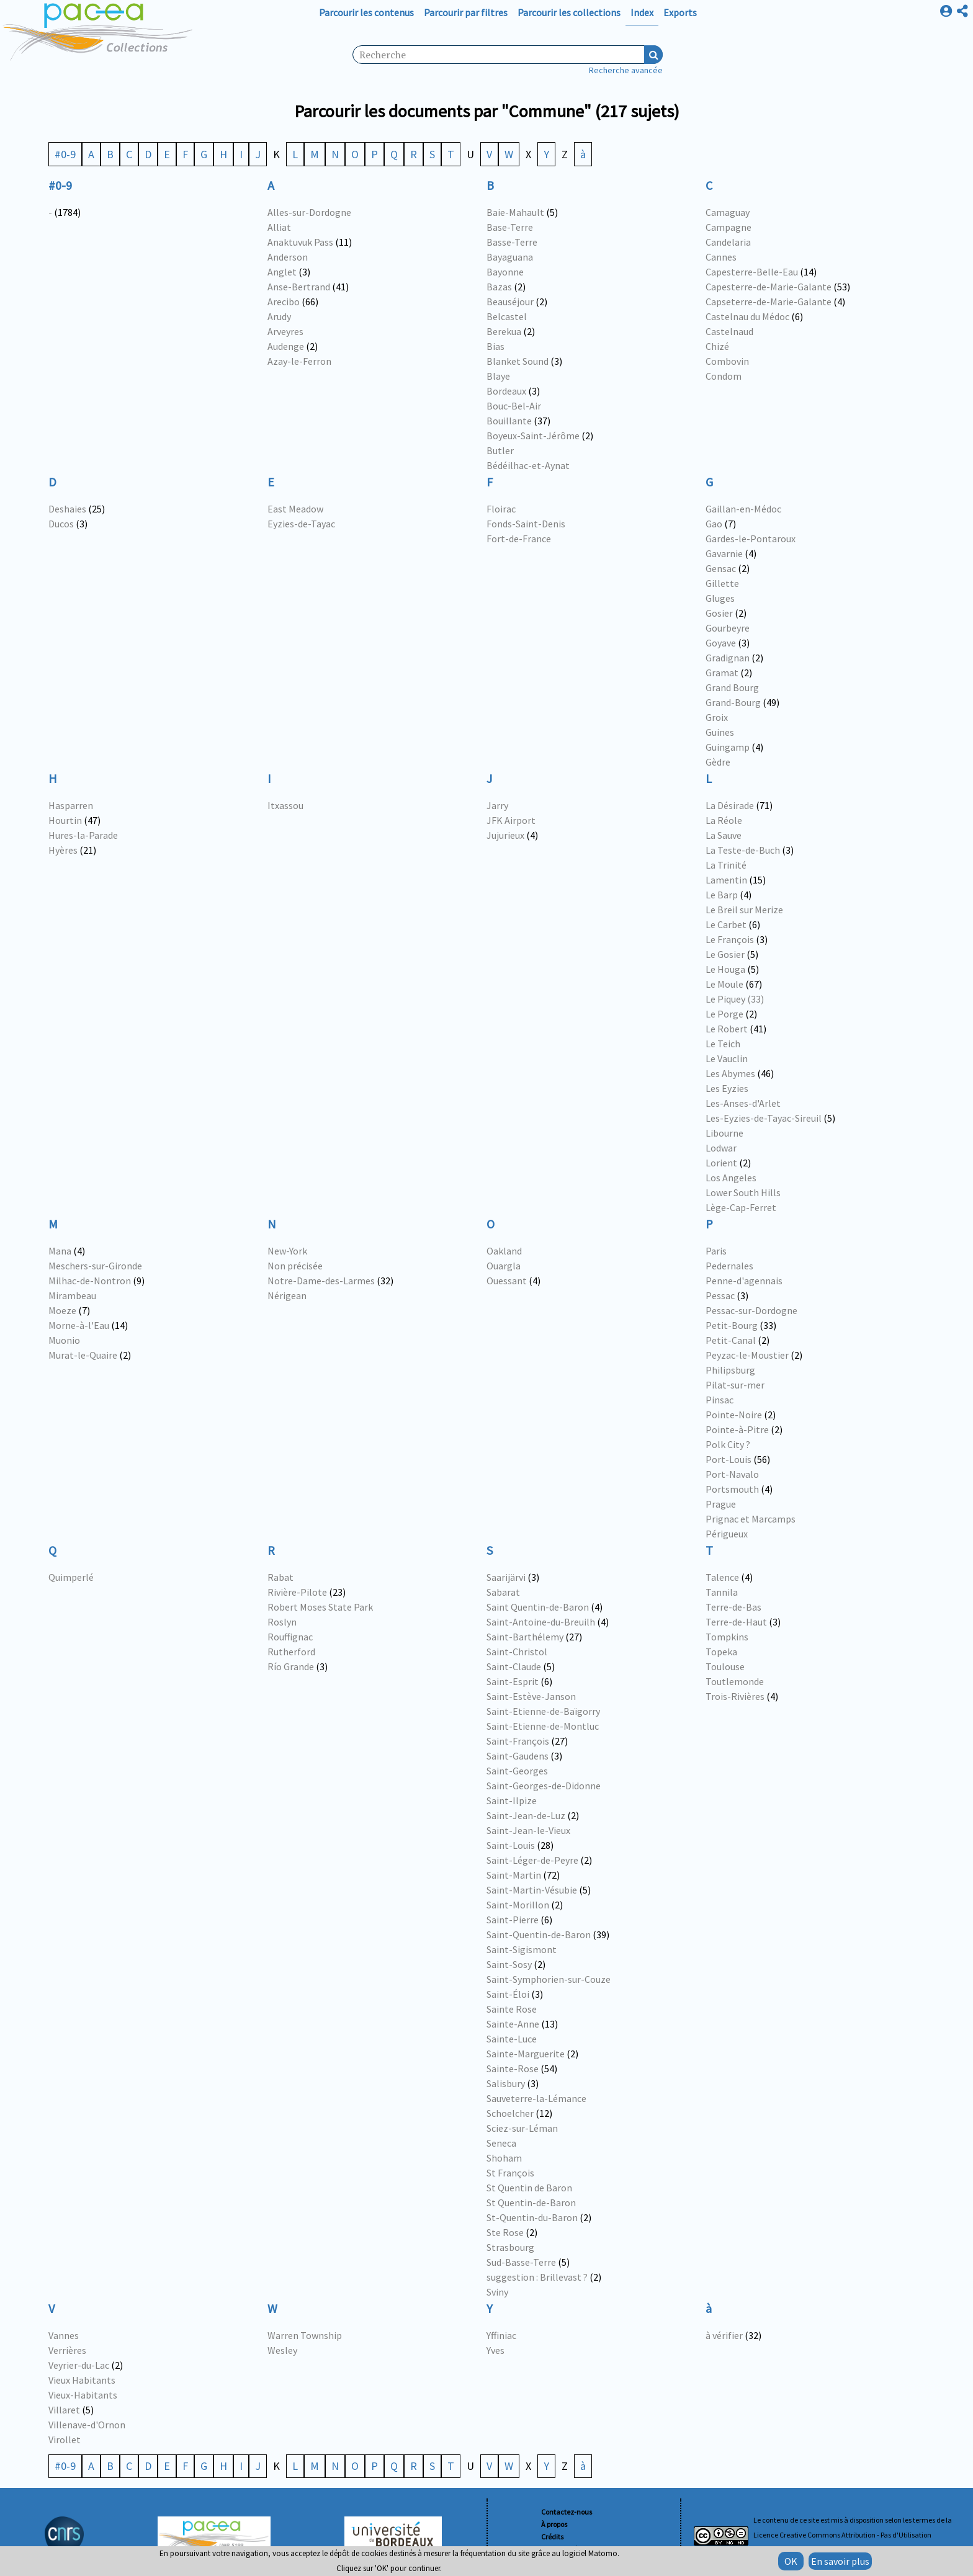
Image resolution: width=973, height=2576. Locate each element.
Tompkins (727, 1636)
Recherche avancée (626, 70)
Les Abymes (730, 1073)
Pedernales (729, 1265)
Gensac (721, 568)
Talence (722, 1577)
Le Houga (725, 969)
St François (510, 2173)
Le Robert (727, 1028)
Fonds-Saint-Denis (525, 523)
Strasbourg (510, 2247)
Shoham (504, 2158)
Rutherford (291, 1651)
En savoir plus (840, 2561)
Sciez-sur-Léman (522, 2128)
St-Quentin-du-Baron (532, 2217)
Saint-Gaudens (517, 1756)
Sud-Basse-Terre (521, 2262)
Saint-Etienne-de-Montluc (542, 1726)
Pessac (720, 1295)
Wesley (282, 2350)
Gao (714, 523)
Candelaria (728, 242)
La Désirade (730, 805)
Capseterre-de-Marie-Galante (769, 301)
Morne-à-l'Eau (78, 1325)
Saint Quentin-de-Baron (537, 1607)
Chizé (717, 346)
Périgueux (727, 1533)
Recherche (653, 54)
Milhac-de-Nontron (89, 1280)
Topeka (721, 1651)
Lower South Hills (743, 1192)
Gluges (720, 598)
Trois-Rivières (735, 1696)
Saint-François (517, 1741)
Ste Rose (505, 2232)
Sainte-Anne (512, 2024)
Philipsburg (730, 1370)
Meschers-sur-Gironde (95, 1265)
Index (641, 12)
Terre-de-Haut (736, 1622)
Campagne (728, 227)
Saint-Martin (513, 1875)
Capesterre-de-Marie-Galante (769, 286)
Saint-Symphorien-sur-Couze (548, 1979)
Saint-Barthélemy (524, 1636)
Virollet (64, 2439)
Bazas (499, 286)
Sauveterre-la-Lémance (536, 2098)
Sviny (497, 2292)
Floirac (501, 509)
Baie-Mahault (515, 212)
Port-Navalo (732, 1474)
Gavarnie (724, 553)
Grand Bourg (732, 687)
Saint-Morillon (517, 1904)
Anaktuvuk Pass (300, 242)
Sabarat (503, 1592)
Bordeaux (506, 391)
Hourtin (65, 820)
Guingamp (728, 747)
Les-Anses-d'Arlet (743, 1103)
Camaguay (728, 212)
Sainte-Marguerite (525, 2053)
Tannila (722, 1592)
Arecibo (283, 301)
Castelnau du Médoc (747, 316)
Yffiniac (501, 2335)
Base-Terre (509, 227)
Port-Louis (728, 1459)
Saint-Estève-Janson (531, 1696)
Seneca (501, 2143)
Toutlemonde (735, 1681)
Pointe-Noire (734, 1414)
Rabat (280, 1577)
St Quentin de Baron (529, 2187)
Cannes (721, 257)
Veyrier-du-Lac (78, 2365)
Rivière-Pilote (297, 1592)
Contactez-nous (566, 2511)
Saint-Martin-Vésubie (531, 1890)
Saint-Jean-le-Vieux (528, 1830)
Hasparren (70, 805)
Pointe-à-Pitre (737, 1429)
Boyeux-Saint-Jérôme (533, 435)
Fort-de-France (518, 538)
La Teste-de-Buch (743, 850)
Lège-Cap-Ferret (741, 1207)
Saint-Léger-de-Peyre (532, 1860)
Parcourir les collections (569, 12)
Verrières (67, 2350)
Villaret (64, 2410)
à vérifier (724, 2335)
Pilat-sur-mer (735, 1385)
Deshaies (67, 509)
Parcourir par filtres (466, 12)
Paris (716, 1251)
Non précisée (295, 1265)
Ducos (61, 523)
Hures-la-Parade (83, 835)
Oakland (504, 1251)
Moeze (62, 1310)
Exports (680, 12)
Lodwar (721, 1148)
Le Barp (722, 894)
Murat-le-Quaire (82, 1355)
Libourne (724, 1133)
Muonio (64, 1340)
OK (790, 2561)
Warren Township (304, 2335)
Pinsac (719, 1399)
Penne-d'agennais (744, 1280)
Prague (721, 1504)
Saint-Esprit (512, 1681)
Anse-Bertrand (298, 286)
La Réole (724, 820)
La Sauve (724, 835)
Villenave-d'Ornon (86, 2424)
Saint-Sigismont (521, 1949)
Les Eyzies (727, 1088)
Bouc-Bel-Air (513, 406)
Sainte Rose (511, 2009)
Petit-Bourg (732, 1325)
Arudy (279, 316)
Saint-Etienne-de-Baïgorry (543, 1711)
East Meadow (295, 509)
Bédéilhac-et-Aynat (528, 465)
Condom (724, 376)
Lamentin (726, 880)
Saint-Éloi (507, 1994)
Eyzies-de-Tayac (301, 523)
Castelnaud (729, 331)
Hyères (63, 850)
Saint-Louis (510, 1845)
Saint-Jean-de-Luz (525, 1815)
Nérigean (287, 1295)
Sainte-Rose (512, 2068)
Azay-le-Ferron (299, 361)
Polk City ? (728, 1444)
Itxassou (285, 805)
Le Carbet (726, 924)
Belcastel (506, 316)
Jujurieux (505, 835)
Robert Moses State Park (320, 1607)
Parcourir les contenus (366, 12)
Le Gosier (725, 954)
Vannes (63, 2335)
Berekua (503, 331)
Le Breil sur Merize (744, 909)
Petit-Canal (731, 1340)
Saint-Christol (516, 1651)
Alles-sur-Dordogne (309, 212)
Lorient (721, 1162)
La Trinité (726, 865)
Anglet (282, 272)
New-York (287, 1251)
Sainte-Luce (511, 2039)
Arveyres (285, 331)
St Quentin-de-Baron (531, 2202)
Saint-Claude (513, 1666)
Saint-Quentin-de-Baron (538, 1934)
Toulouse (725, 1666)
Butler (500, 450)
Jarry (497, 805)
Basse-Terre (511, 242)
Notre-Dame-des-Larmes (321, 1280)
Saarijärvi (506, 1577)
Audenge (285, 346)
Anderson (287, 257)
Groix (717, 717)
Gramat (722, 672)
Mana (59, 1251)
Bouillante (509, 420)
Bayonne (505, 272)
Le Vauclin (727, 1058)
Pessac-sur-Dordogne (751, 1310)
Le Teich (723, 1043)
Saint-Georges (517, 1770)
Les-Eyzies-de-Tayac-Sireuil (764, 1118)
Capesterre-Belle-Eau (752, 272)
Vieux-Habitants (82, 2395)
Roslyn (282, 1622)
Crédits (552, 2536)
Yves (495, 2350)
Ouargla (503, 1265)
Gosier (719, 613)
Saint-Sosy (509, 1964)
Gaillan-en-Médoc (743, 509)
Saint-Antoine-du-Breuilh (540, 1622)
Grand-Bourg (733, 702)
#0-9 (65, 154)
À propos (554, 2524)
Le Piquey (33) (735, 999)
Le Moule (724, 984)
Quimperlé (71, 1577)
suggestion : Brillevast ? (537, 2277)
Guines (720, 732)
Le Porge (724, 1014)
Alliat (279, 227)
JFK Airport (511, 820)
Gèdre (718, 762)
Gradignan (728, 657)
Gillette (722, 583)
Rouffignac (290, 1636)
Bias (495, 346)
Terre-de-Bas (733, 1607)
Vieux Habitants (81, 2380)
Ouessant (506, 1280)
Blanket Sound (517, 361)
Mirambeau (72, 1295)
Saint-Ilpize (511, 1800)
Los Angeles (731, 1177)
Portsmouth (732, 1489)
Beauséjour (510, 301)
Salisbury (505, 2083)
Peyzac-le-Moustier (747, 1355)
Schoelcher (510, 2113)
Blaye (498, 376)
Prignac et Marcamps (751, 1519)
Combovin (727, 361)
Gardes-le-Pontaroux (751, 538)
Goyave (721, 643)
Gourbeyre (728, 628)
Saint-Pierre (512, 1919)
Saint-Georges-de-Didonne (543, 1785)
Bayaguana (509, 257)
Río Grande (290, 1666)
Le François (730, 939)
